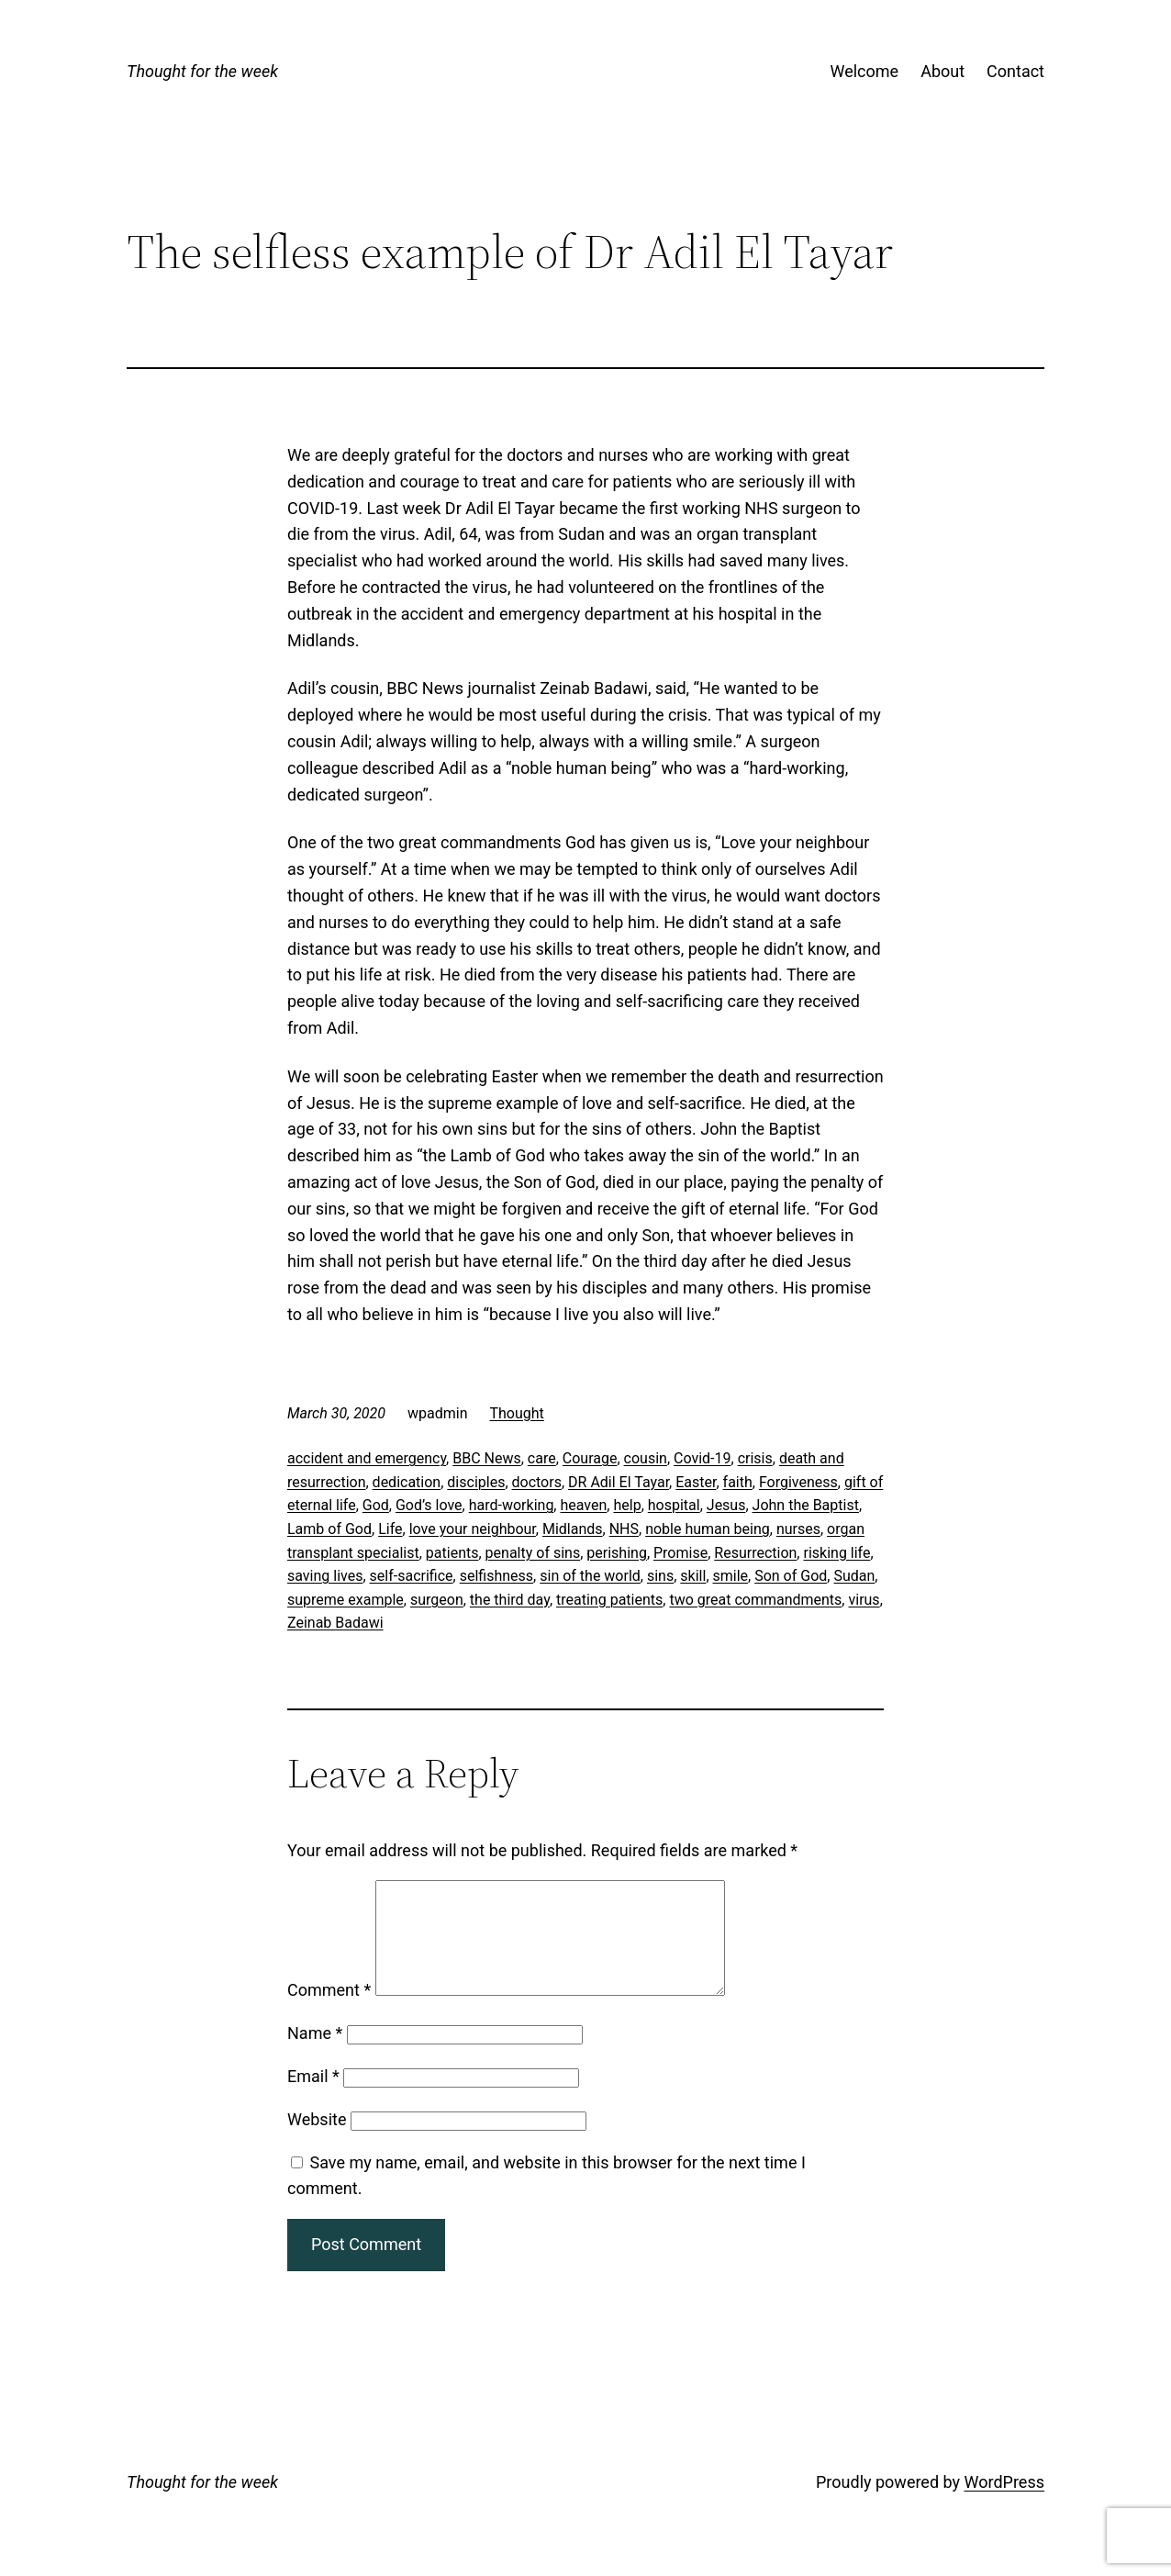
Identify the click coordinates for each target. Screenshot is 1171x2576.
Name (314, 2055)
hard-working (511, 1505)
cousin (645, 1458)
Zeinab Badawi (335, 1622)
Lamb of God (329, 1529)
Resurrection (755, 1553)
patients (452, 1553)
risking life (836, 1553)
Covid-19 (702, 1458)
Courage (590, 1458)
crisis (755, 1458)
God (375, 1505)
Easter (695, 1482)
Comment (329, 2012)
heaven (583, 1505)
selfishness (496, 1576)
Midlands (572, 1529)
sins (660, 1576)
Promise (680, 1553)
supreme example (345, 1599)
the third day (510, 1599)
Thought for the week (202, 71)
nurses (798, 1529)
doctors (537, 1482)
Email (313, 2098)
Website (316, 2141)
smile (731, 1576)
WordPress (1004, 2504)
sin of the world (590, 1576)
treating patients (609, 1599)
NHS (624, 1529)
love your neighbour (472, 1529)
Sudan (854, 1576)
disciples (476, 1482)
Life (390, 1529)
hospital (674, 1505)
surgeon (436, 1599)
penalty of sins (533, 1553)
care (542, 1458)
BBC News (486, 1458)
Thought (517, 1413)
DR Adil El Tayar (618, 1482)
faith (738, 1482)
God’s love (429, 1505)
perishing (616, 1553)
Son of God (790, 1576)
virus (863, 1599)
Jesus (726, 1505)
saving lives (324, 1576)
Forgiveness (798, 1482)
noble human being (707, 1529)
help (627, 1505)
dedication (407, 1482)
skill (693, 1576)
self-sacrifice (411, 1576)
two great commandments (755, 1599)
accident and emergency (366, 1458)
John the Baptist (806, 1505)
